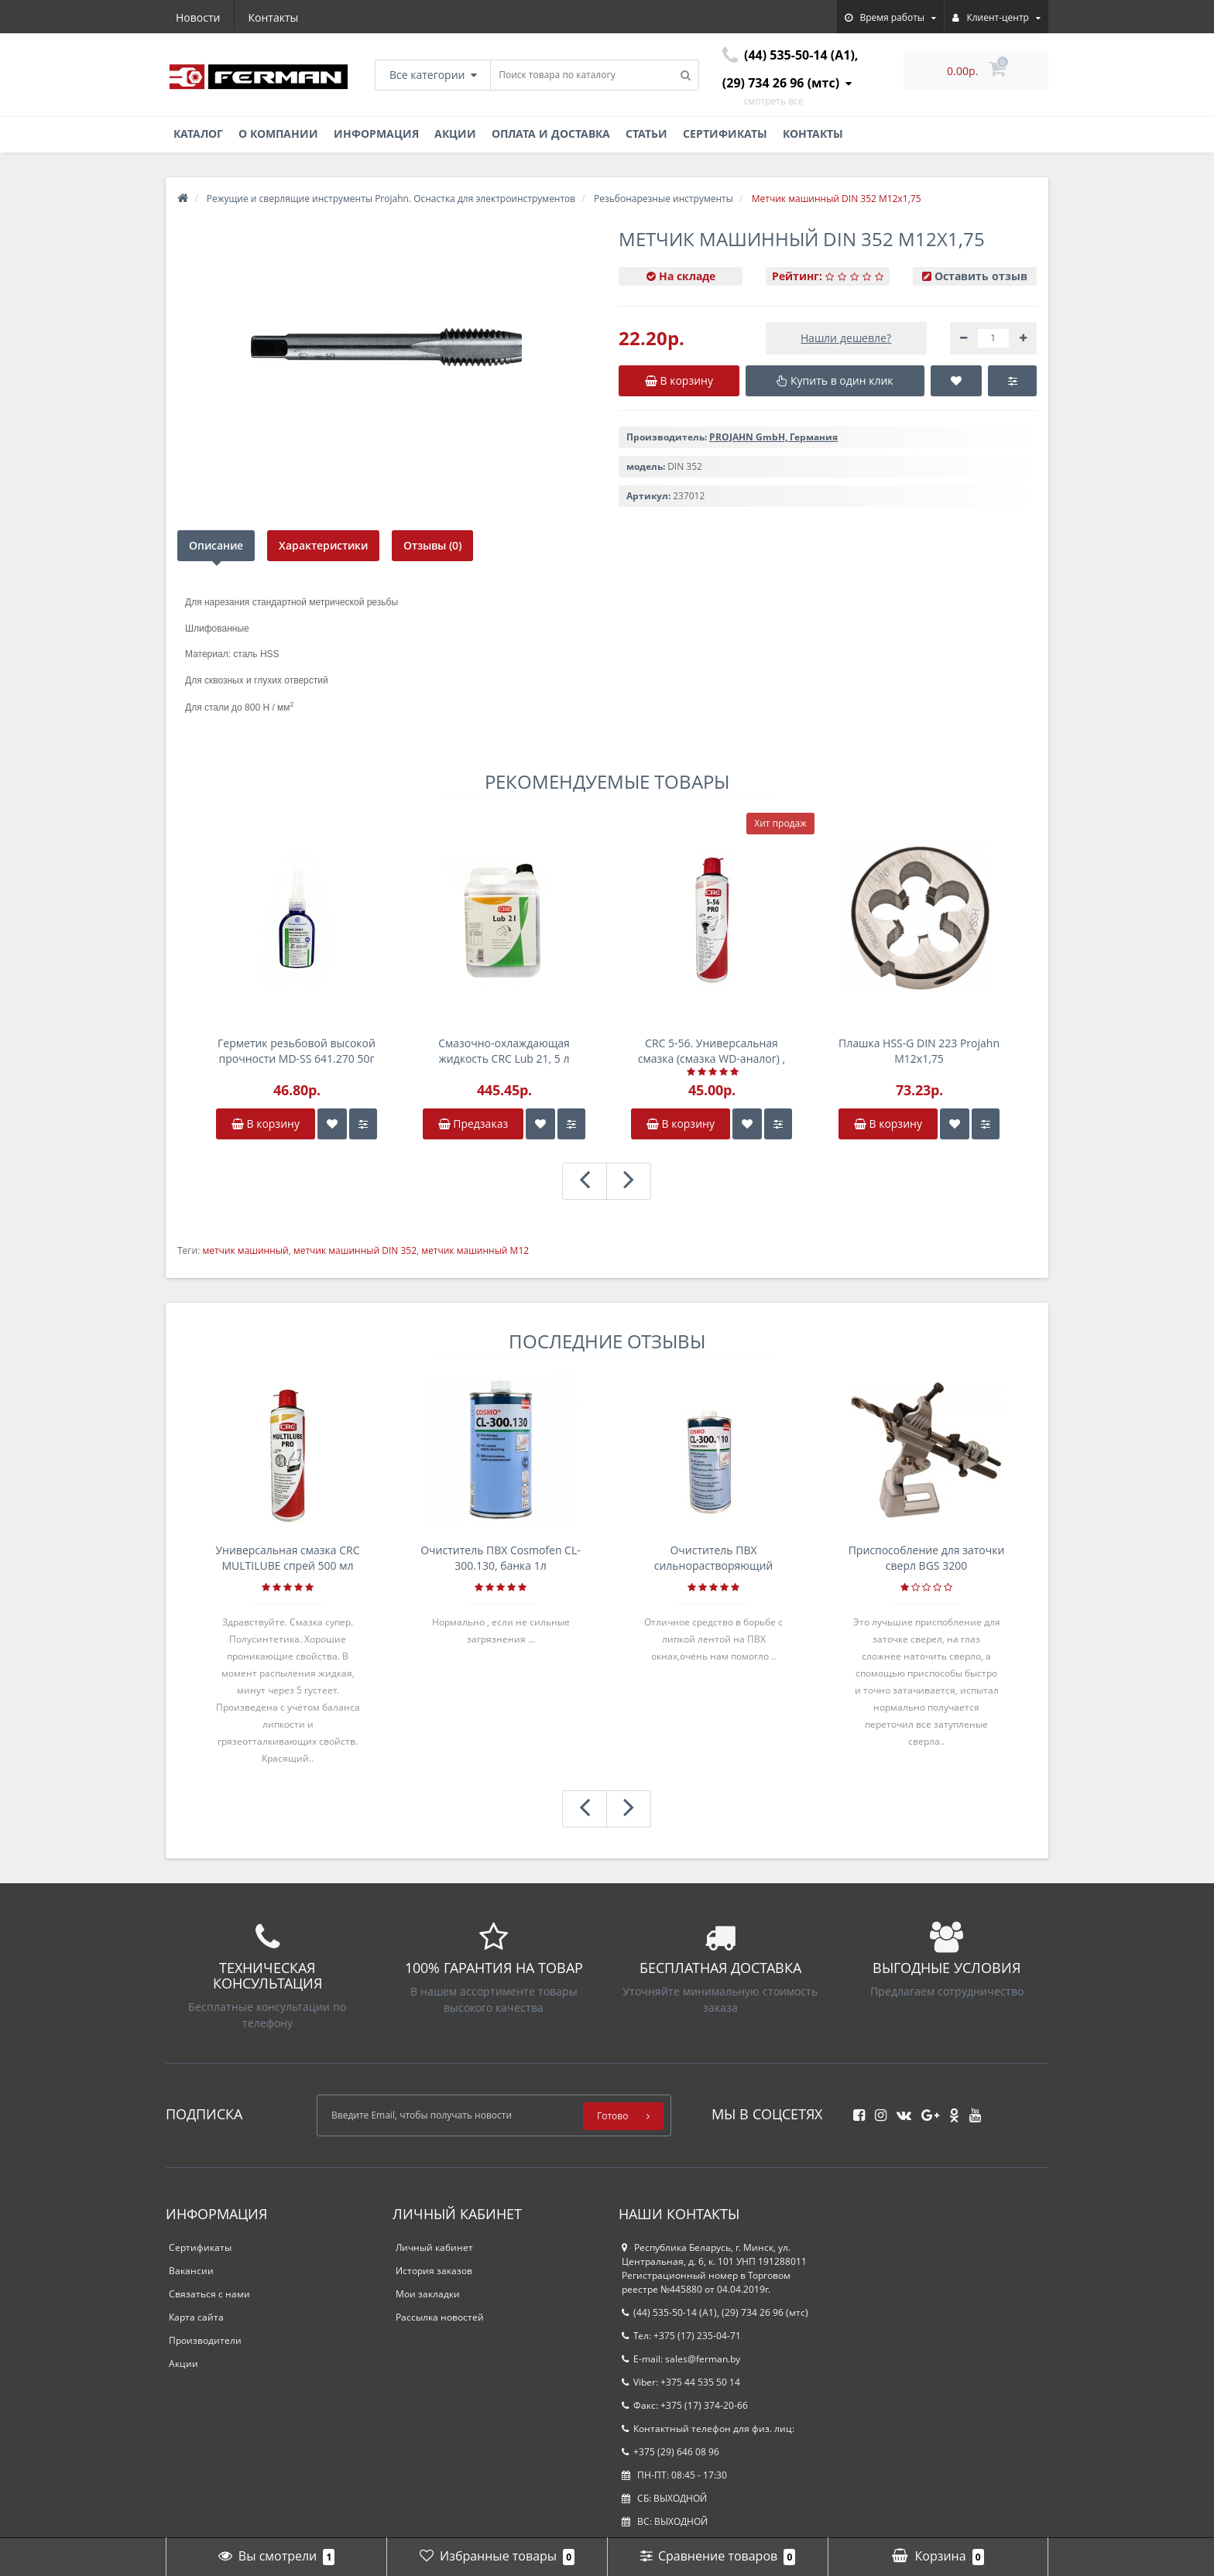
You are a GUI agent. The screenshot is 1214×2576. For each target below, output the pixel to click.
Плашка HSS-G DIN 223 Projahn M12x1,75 (919, 1051)
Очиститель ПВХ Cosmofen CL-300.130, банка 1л (500, 1558)
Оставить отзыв (981, 276)
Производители (205, 2340)
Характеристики (323, 545)
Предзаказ (473, 1123)
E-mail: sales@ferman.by (681, 2358)
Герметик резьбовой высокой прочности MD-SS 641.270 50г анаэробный (297, 1051)
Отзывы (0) (432, 545)
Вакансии (191, 2270)
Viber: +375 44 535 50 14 (681, 2382)
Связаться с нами (209, 2293)
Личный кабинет (434, 2247)
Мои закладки (428, 2293)
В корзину (265, 1123)
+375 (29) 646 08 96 (670, 2451)
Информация (376, 133)
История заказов (434, 2270)
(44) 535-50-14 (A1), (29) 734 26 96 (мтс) (715, 2312)
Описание (216, 545)
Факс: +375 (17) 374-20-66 (685, 2405)
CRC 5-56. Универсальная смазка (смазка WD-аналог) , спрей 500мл (711, 1051)
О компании (278, 133)
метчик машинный (245, 1250)
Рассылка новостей (440, 2317)
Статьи (646, 133)
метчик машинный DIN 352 (355, 1250)
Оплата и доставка (551, 133)
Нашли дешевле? (846, 338)
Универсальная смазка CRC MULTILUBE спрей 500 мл (287, 1558)
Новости (198, 17)
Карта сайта (196, 2317)
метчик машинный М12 (475, 1250)
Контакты (274, 17)
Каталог (198, 133)
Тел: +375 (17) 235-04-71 (681, 2335)
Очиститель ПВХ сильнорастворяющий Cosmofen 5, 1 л (713, 1558)
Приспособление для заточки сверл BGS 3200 (927, 1558)
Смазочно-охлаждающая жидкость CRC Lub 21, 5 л (504, 1051)
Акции (455, 133)
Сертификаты (725, 133)
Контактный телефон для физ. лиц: (708, 2428)
